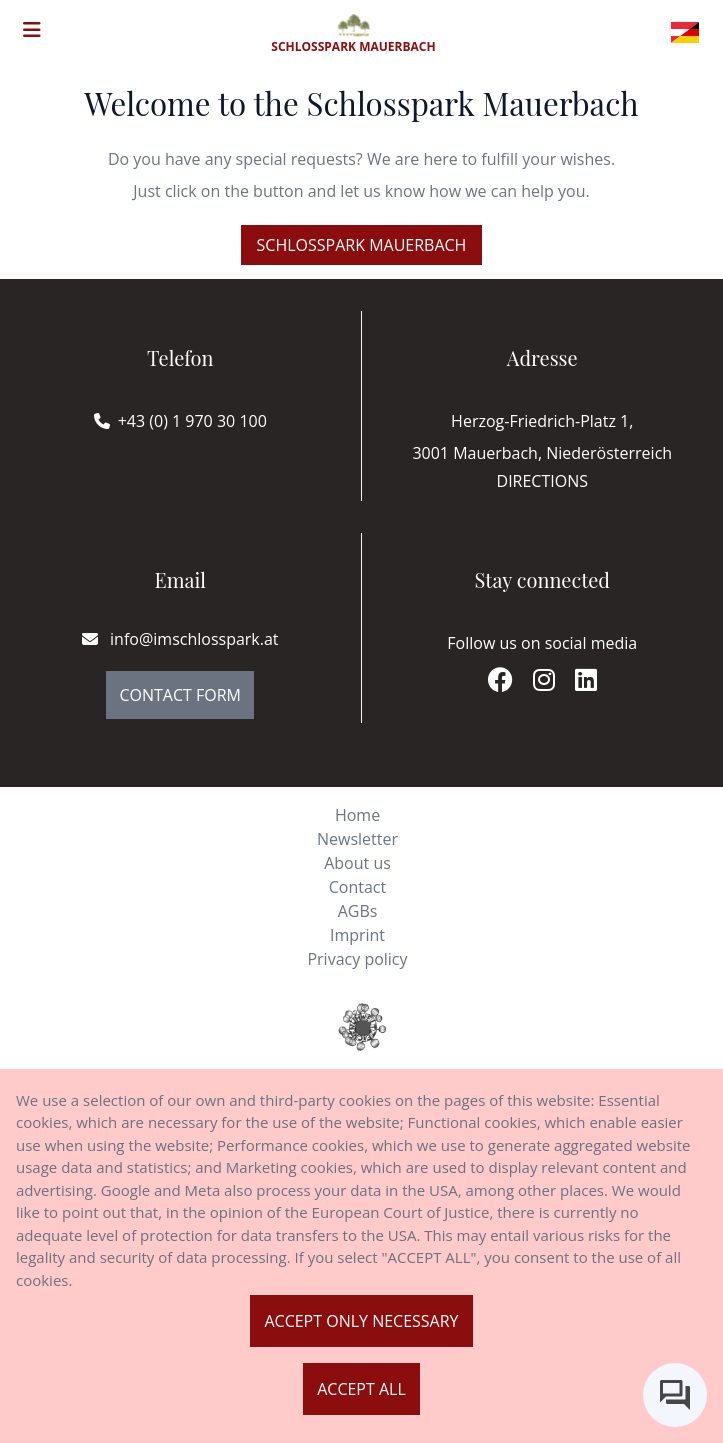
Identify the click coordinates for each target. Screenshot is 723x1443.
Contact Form (180, 695)
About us (357, 863)
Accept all (361, 1389)
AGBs (358, 911)
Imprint (357, 935)
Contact (357, 887)
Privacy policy (357, 959)
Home (357, 815)
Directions (542, 481)
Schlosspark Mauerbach (362, 245)
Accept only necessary (361, 1321)
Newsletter (357, 839)
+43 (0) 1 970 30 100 (192, 421)
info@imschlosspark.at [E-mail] (180, 639)
